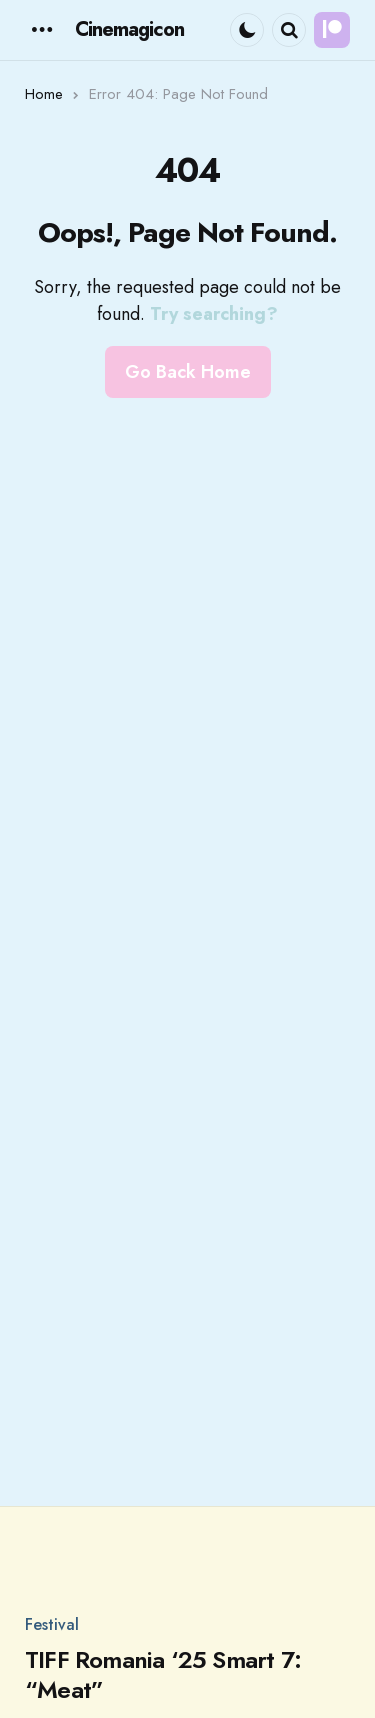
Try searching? (214, 314)
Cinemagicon (129, 29)
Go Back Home (188, 372)
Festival (52, 1625)
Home (44, 94)
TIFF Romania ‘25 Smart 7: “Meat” (163, 1675)
